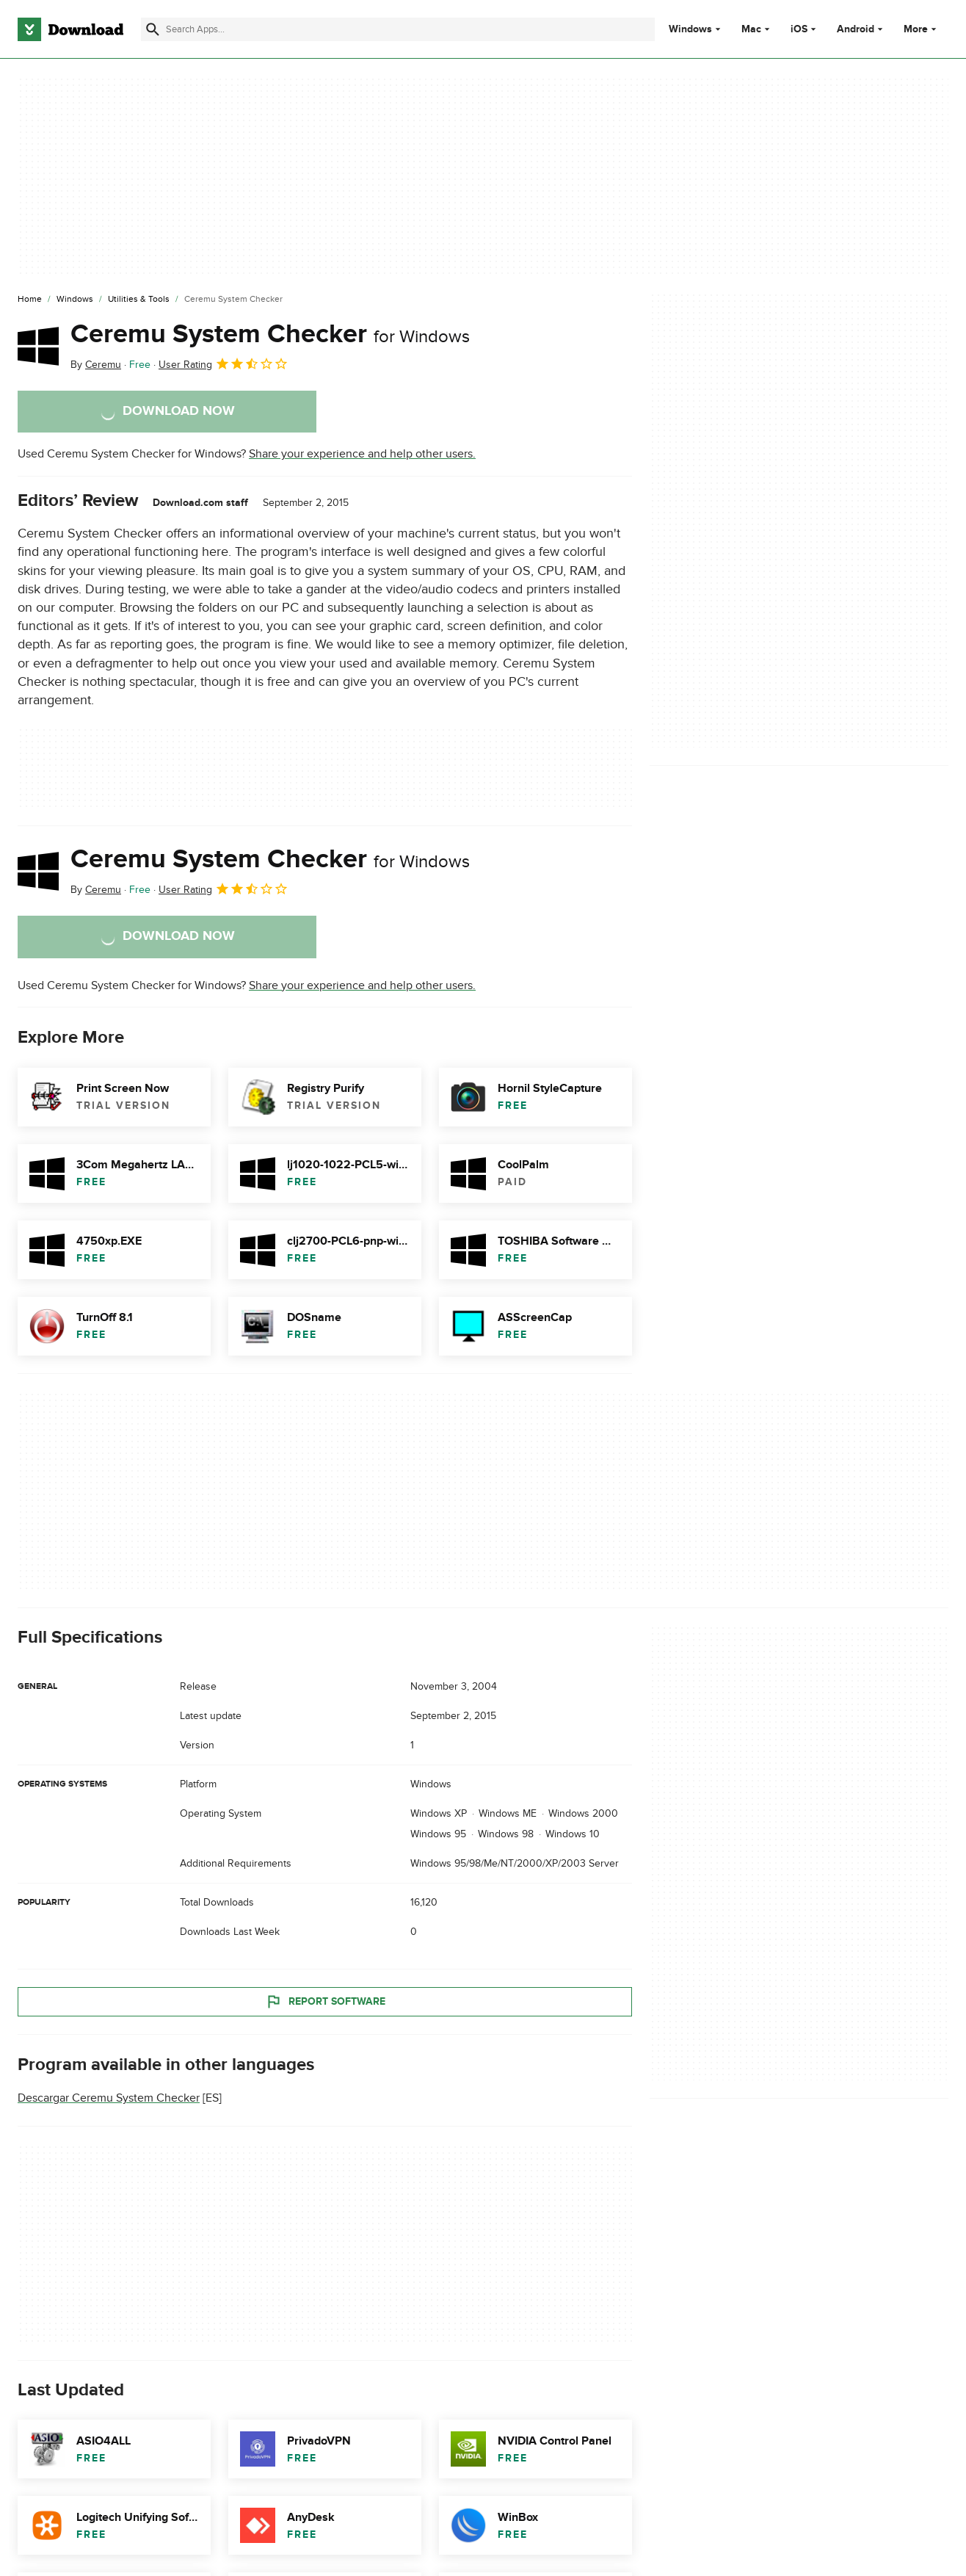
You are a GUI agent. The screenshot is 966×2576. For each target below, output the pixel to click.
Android (855, 29)
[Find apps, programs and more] (398, 29)
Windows (690, 29)
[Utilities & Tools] (139, 299)
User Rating (223, 363)
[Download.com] (70, 29)
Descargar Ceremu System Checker (109, 2098)
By (95, 364)
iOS (799, 29)
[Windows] (75, 299)
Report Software (325, 2001)
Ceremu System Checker (270, 334)
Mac (751, 29)
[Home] (30, 299)
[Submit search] (152, 29)
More (922, 29)
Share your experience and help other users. (362, 453)
